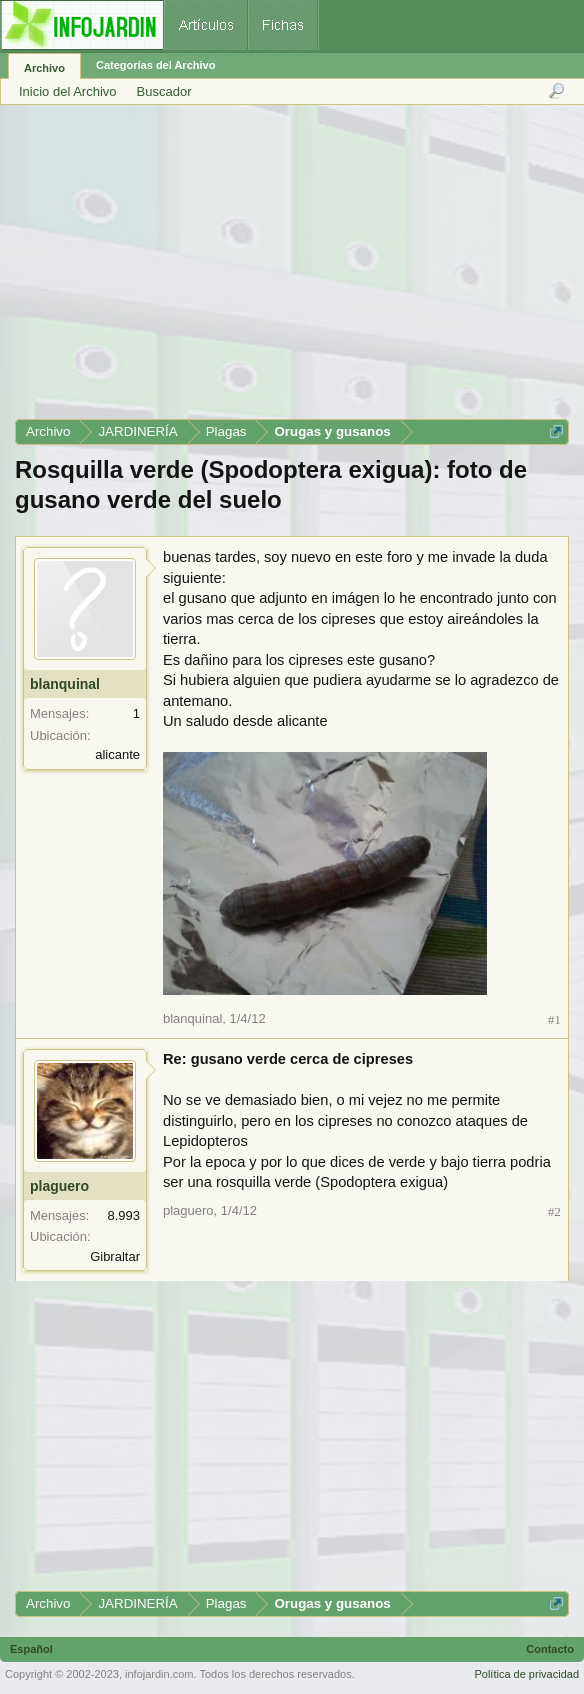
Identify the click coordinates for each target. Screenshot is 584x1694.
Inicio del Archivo (68, 91)
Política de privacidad (526, 1674)
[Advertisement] (291, 269)
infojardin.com (159, 1674)
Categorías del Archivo (155, 65)
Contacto (550, 1649)
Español (31, 1649)
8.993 (123, 1215)
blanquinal (65, 684)
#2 (554, 1211)
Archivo (44, 68)
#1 (554, 1019)
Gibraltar (115, 1256)
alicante (117, 754)
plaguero (59, 1186)
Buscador (164, 91)
